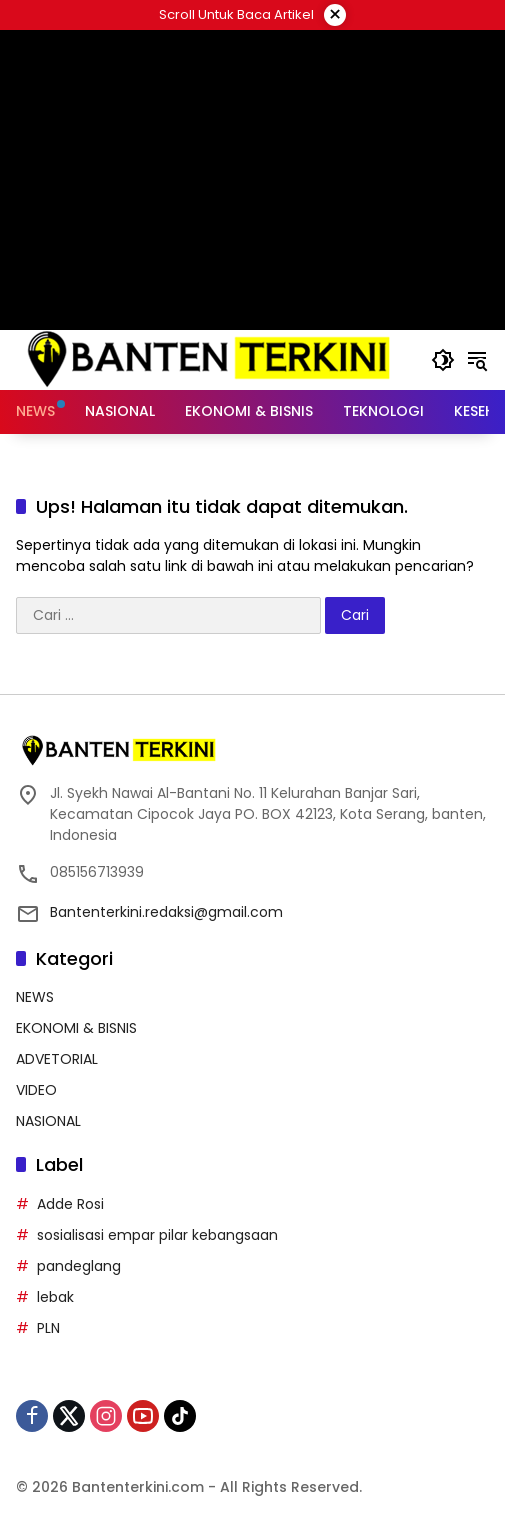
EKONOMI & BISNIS (76, 1028)
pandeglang (79, 1266)
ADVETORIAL (57, 1059)
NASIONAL (48, 1121)
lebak (55, 1297)
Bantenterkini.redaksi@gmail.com (166, 912)
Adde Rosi (70, 1204)
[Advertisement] (252, 180)
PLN (48, 1328)
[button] (443, 360)
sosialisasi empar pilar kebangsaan (157, 1235)
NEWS (35, 997)
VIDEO (36, 1090)
